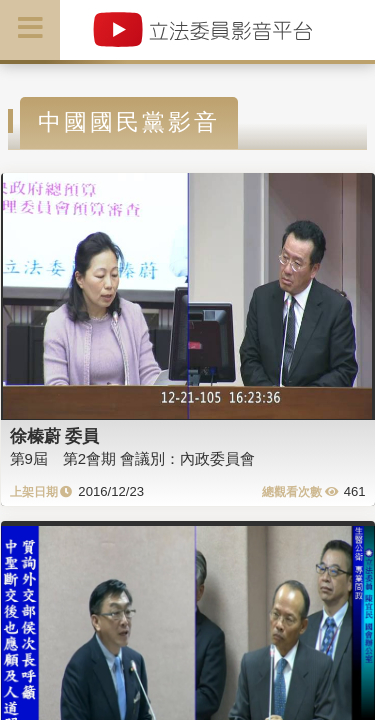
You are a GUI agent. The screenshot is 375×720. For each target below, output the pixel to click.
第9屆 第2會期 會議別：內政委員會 (133, 458)
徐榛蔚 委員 (55, 436)
